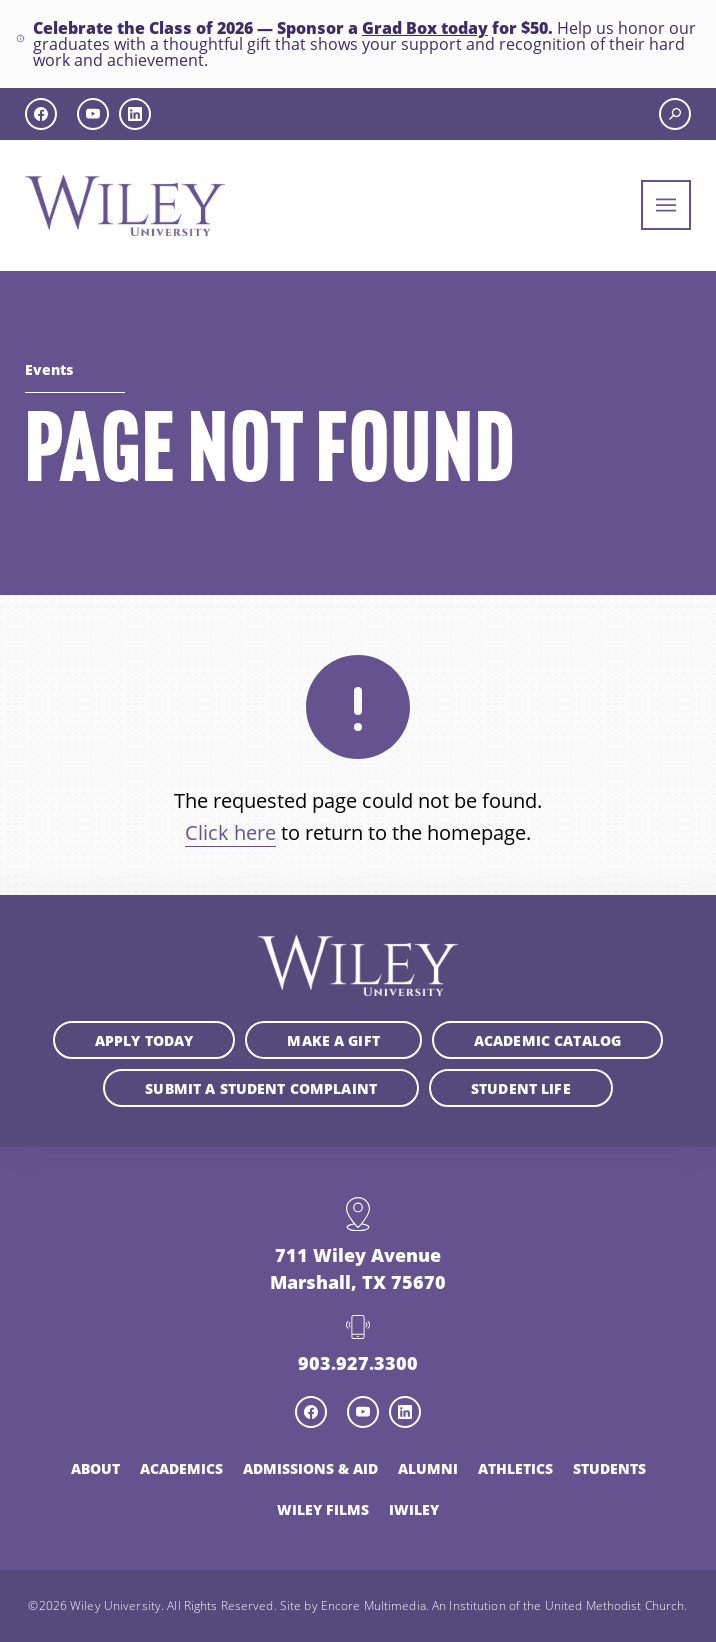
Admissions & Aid (310, 1468)
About (95, 1468)
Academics (181, 1468)
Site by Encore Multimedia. (354, 1605)
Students (609, 1468)
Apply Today (144, 1040)
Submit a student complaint (261, 1088)
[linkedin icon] (135, 114)
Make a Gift (333, 1040)
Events (49, 369)
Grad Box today (425, 27)
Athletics (515, 1468)
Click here (230, 832)
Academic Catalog (547, 1040)
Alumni (428, 1468)
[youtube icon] (93, 114)
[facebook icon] (41, 114)
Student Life (521, 1088)
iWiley (414, 1509)
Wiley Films (323, 1509)
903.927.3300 (358, 1362)
